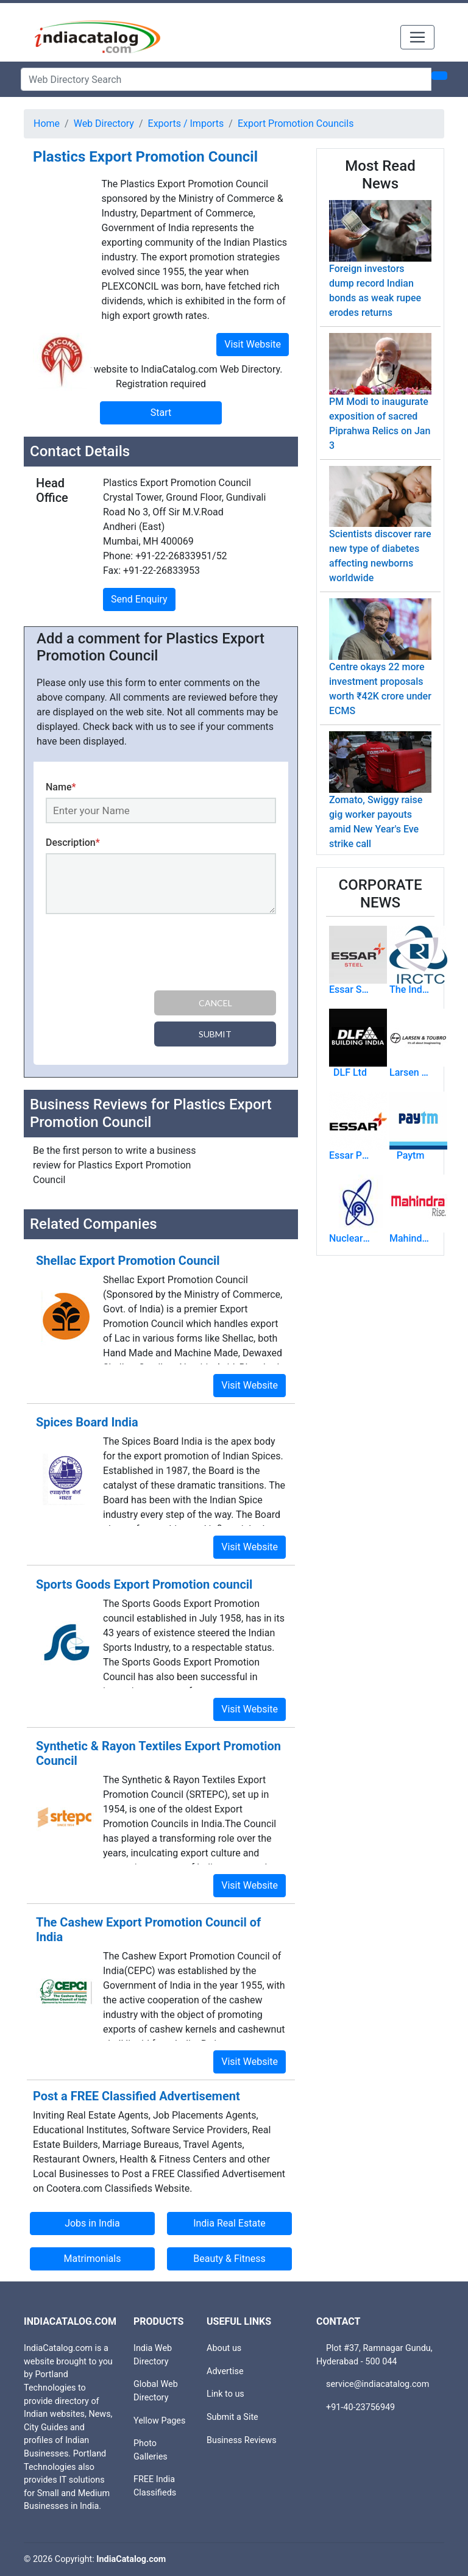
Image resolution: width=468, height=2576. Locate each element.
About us (224, 2348)
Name (61, 787)
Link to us (225, 2394)
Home (47, 123)
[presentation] (138, 954)
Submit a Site (232, 2417)
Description (73, 842)
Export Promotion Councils (295, 123)
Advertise (225, 2371)
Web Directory (104, 123)
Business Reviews (242, 2440)
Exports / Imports (186, 123)
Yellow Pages (159, 2421)
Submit (215, 1034)
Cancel (215, 1003)
